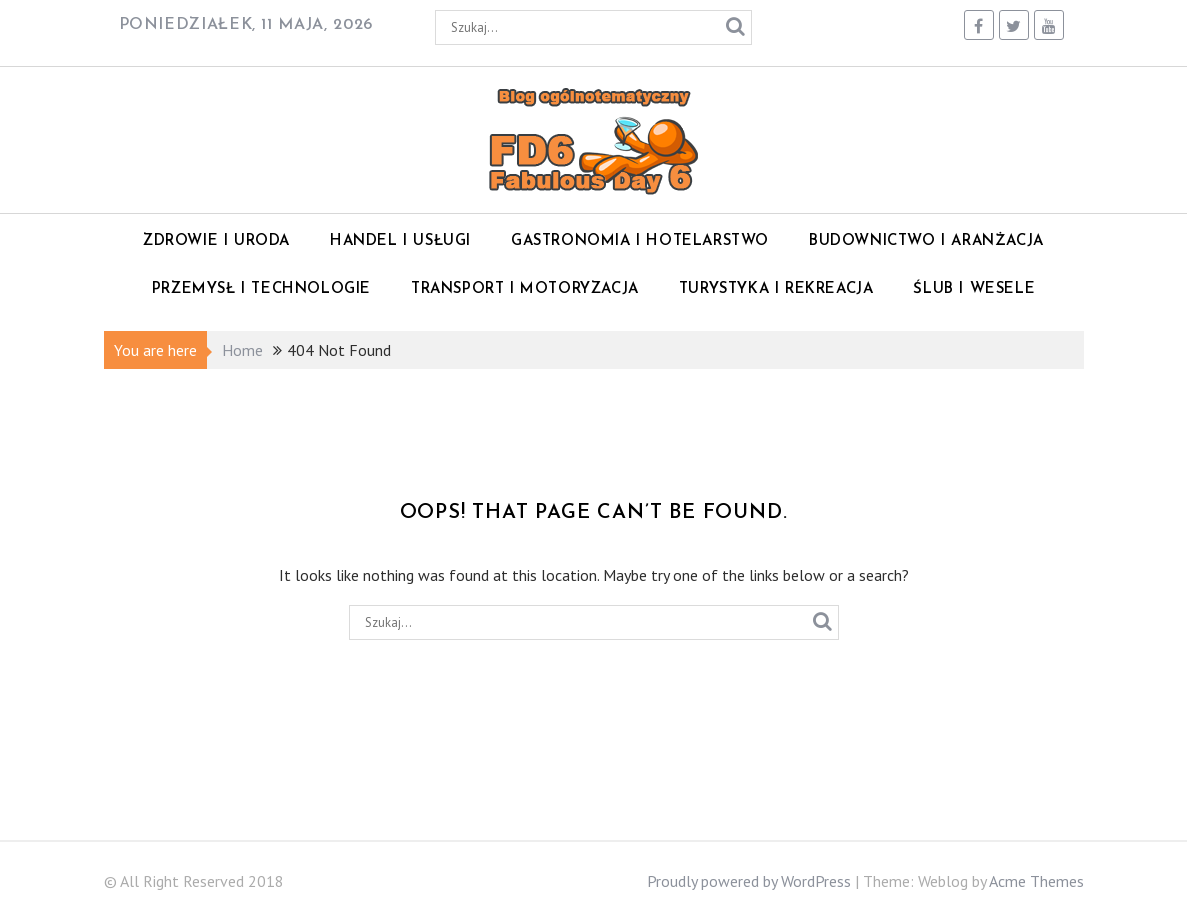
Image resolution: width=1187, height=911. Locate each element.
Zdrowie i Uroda (216, 241)
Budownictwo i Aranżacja (926, 241)
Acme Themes (1036, 881)
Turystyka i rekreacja (776, 289)
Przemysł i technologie (261, 289)
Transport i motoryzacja (525, 289)
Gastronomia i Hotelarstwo (640, 241)
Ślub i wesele (974, 289)
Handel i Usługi (400, 241)
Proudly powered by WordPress (749, 881)
